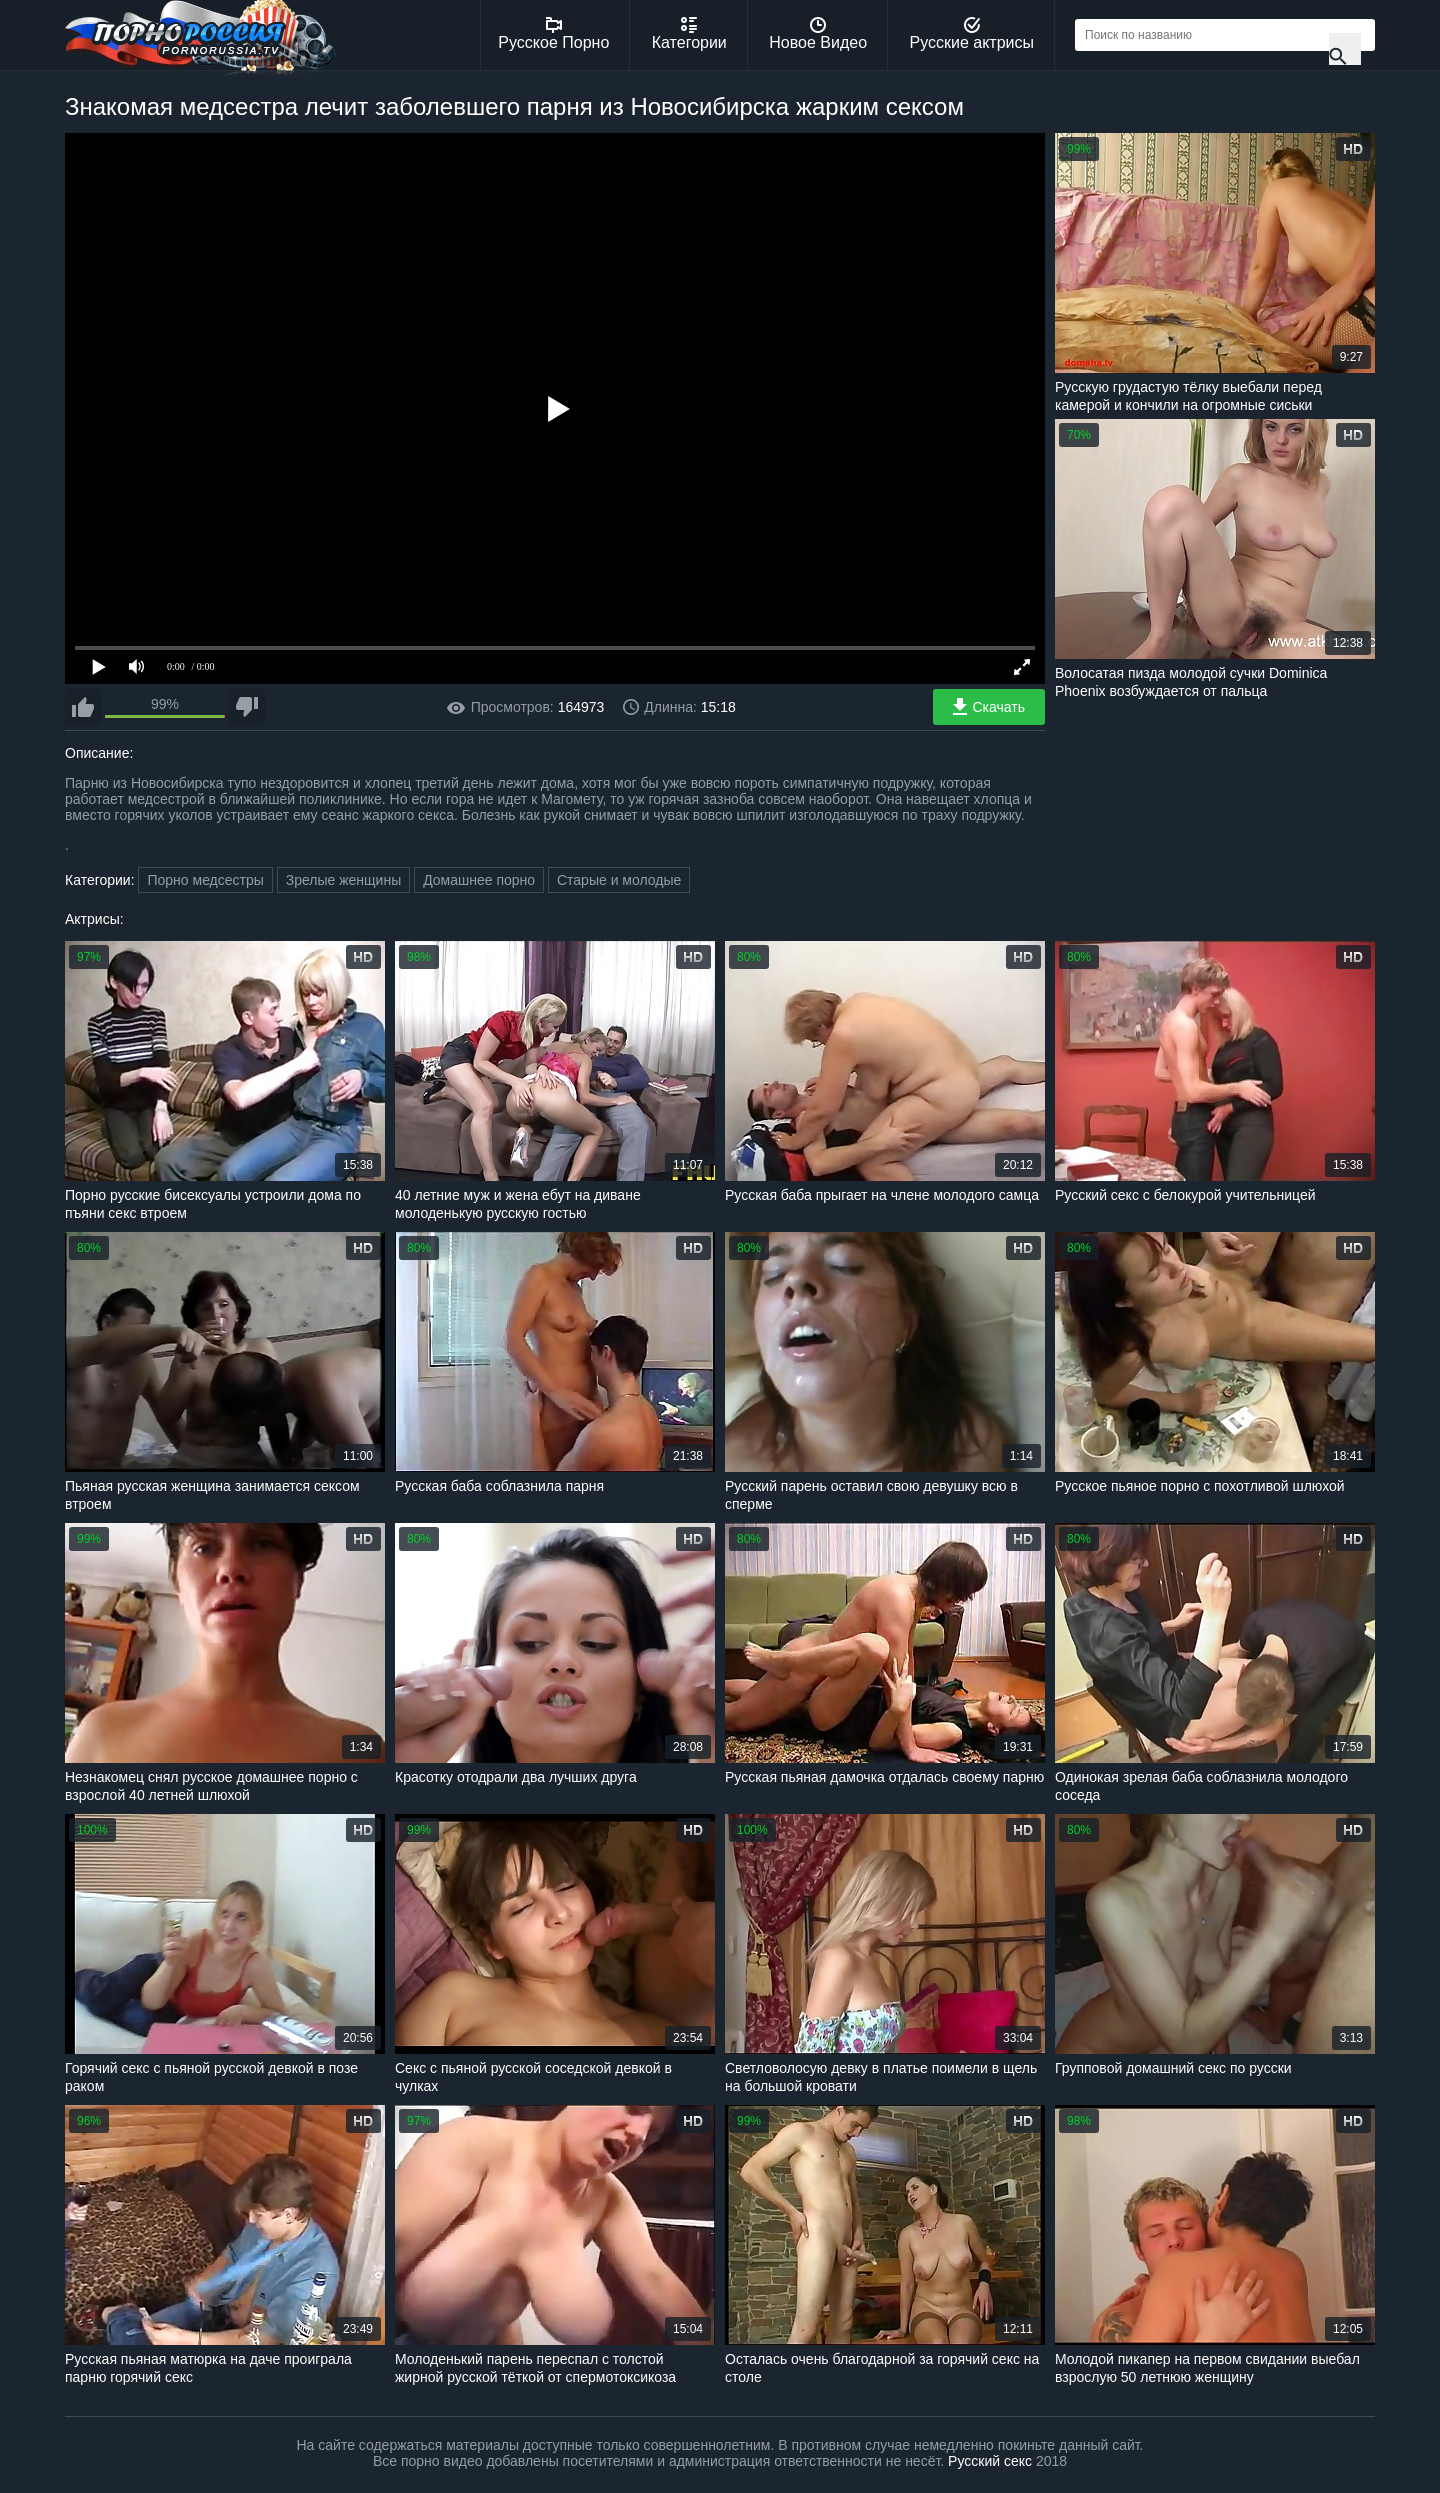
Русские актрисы (971, 34)
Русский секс (990, 2461)
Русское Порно (553, 34)
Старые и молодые (619, 880)
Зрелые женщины (344, 880)
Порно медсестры (205, 880)
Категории (689, 34)
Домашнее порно (479, 880)
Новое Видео (818, 34)
